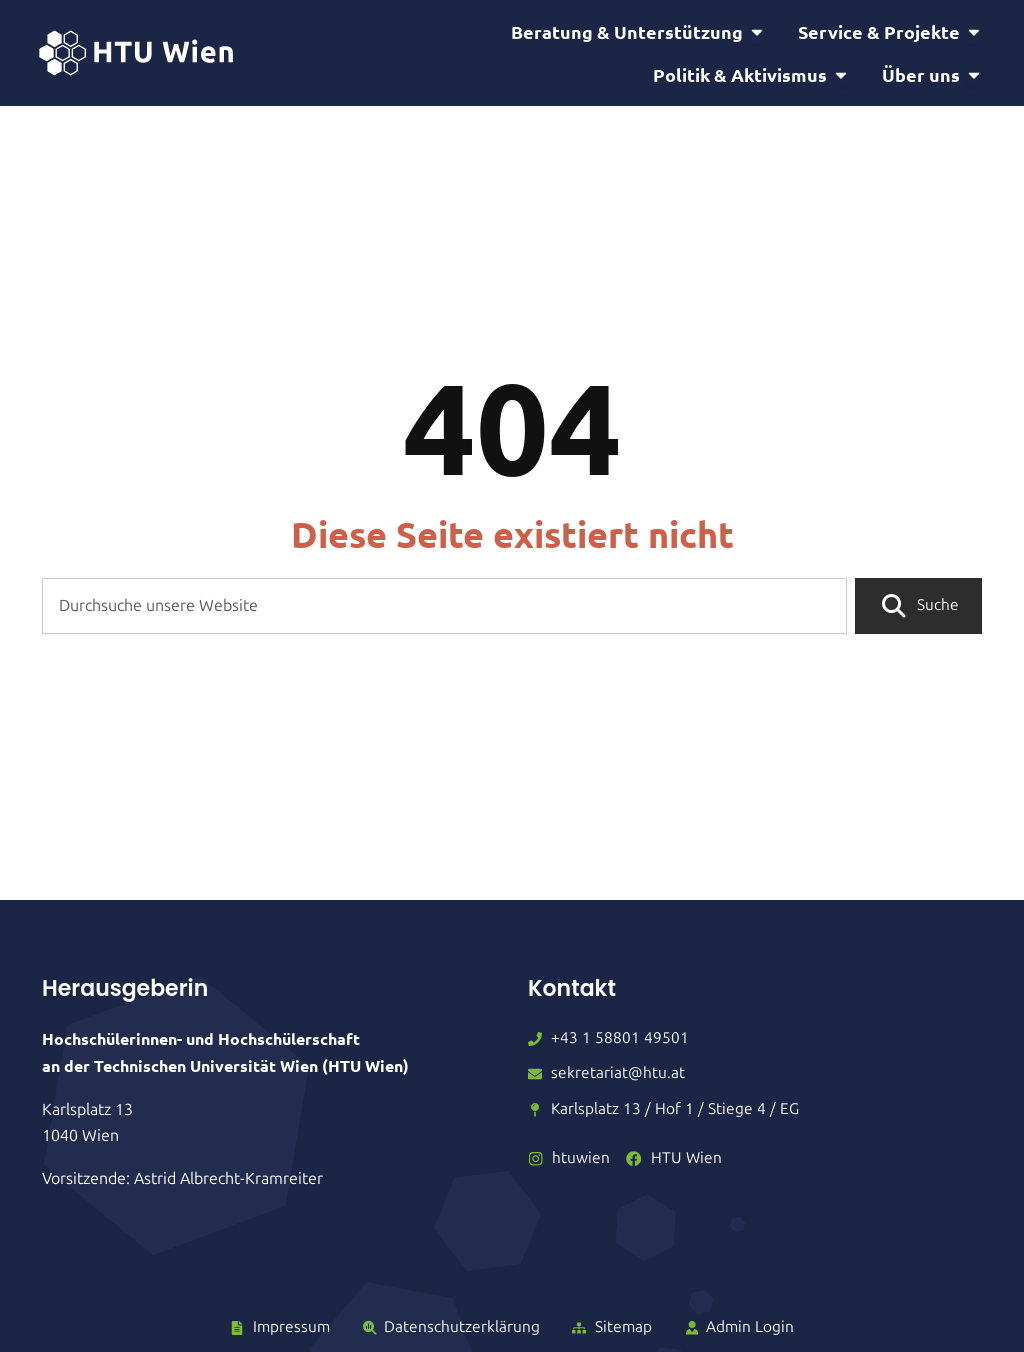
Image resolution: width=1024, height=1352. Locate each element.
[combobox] (444, 623)
